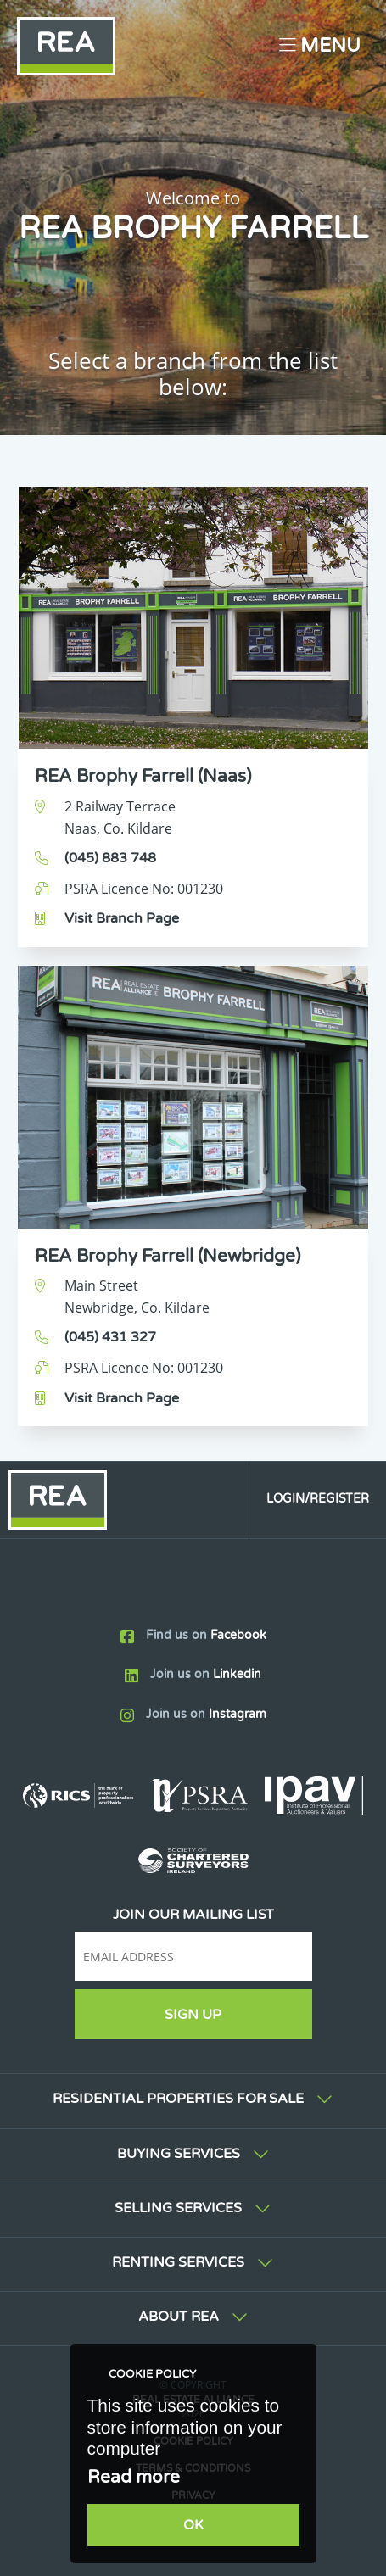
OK (193, 2525)
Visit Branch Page (121, 918)
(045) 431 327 (110, 1337)
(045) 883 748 (110, 858)
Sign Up (193, 2014)
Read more (133, 2477)
